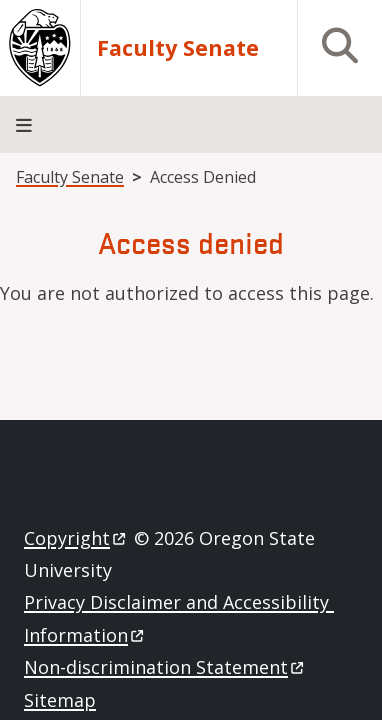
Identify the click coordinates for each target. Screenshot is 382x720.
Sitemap (60, 700)
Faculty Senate (178, 48)
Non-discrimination (165, 667)
